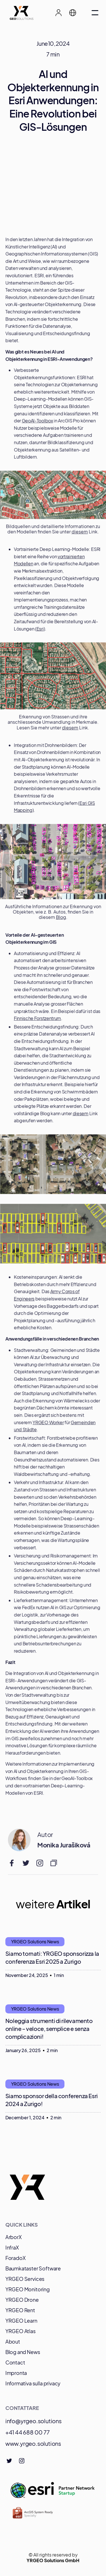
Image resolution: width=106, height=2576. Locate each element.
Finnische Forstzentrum (37, 1021)
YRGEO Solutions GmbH (53, 2560)
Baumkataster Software (33, 2268)
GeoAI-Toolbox (37, 423)
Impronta (16, 2373)
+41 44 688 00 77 (27, 2432)
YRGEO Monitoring (27, 2289)
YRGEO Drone (22, 2299)
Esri (40, 631)
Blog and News (22, 2352)
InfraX (12, 2247)
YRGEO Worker (48, 1425)
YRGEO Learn (21, 2320)
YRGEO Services (24, 2278)
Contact (15, 2362)
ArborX (13, 2237)
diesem (80, 534)
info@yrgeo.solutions (33, 2420)
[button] (75, 13)
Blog (61, 920)
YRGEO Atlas (20, 2331)
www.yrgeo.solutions (33, 2443)
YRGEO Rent (20, 2310)
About (12, 2341)
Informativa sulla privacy (33, 2383)
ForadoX (15, 2258)
